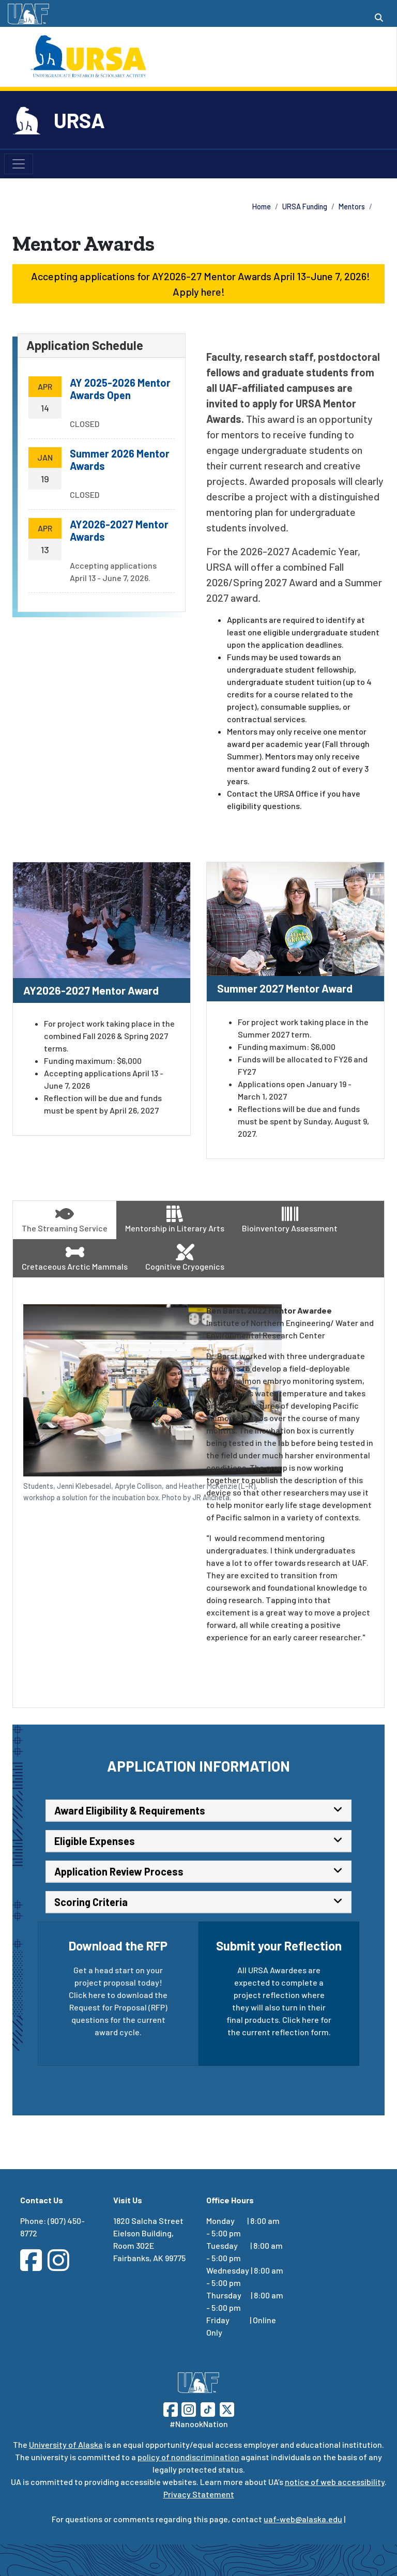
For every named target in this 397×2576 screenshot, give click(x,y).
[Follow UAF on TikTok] (207, 2408)
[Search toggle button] (379, 17)
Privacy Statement (198, 2494)
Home (261, 206)
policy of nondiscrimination (188, 2457)
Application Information (198, 1766)
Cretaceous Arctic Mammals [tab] (75, 1257)
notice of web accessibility (335, 2482)
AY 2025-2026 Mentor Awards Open (120, 388)
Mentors (352, 206)
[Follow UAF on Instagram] (187, 2408)
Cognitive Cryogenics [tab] (184, 1257)
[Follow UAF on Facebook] (170, 2408)
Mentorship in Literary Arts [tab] (174, 1219)
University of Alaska (66, 2444)
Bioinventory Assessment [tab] (290, 1219)
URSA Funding (304, 206)
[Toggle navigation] (18, 164)
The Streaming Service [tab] (65, 1219)
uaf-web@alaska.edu (303, 2519)
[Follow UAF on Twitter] (227, 2408)
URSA (79, 120)
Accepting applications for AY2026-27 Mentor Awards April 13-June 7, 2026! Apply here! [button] (198, 284)
